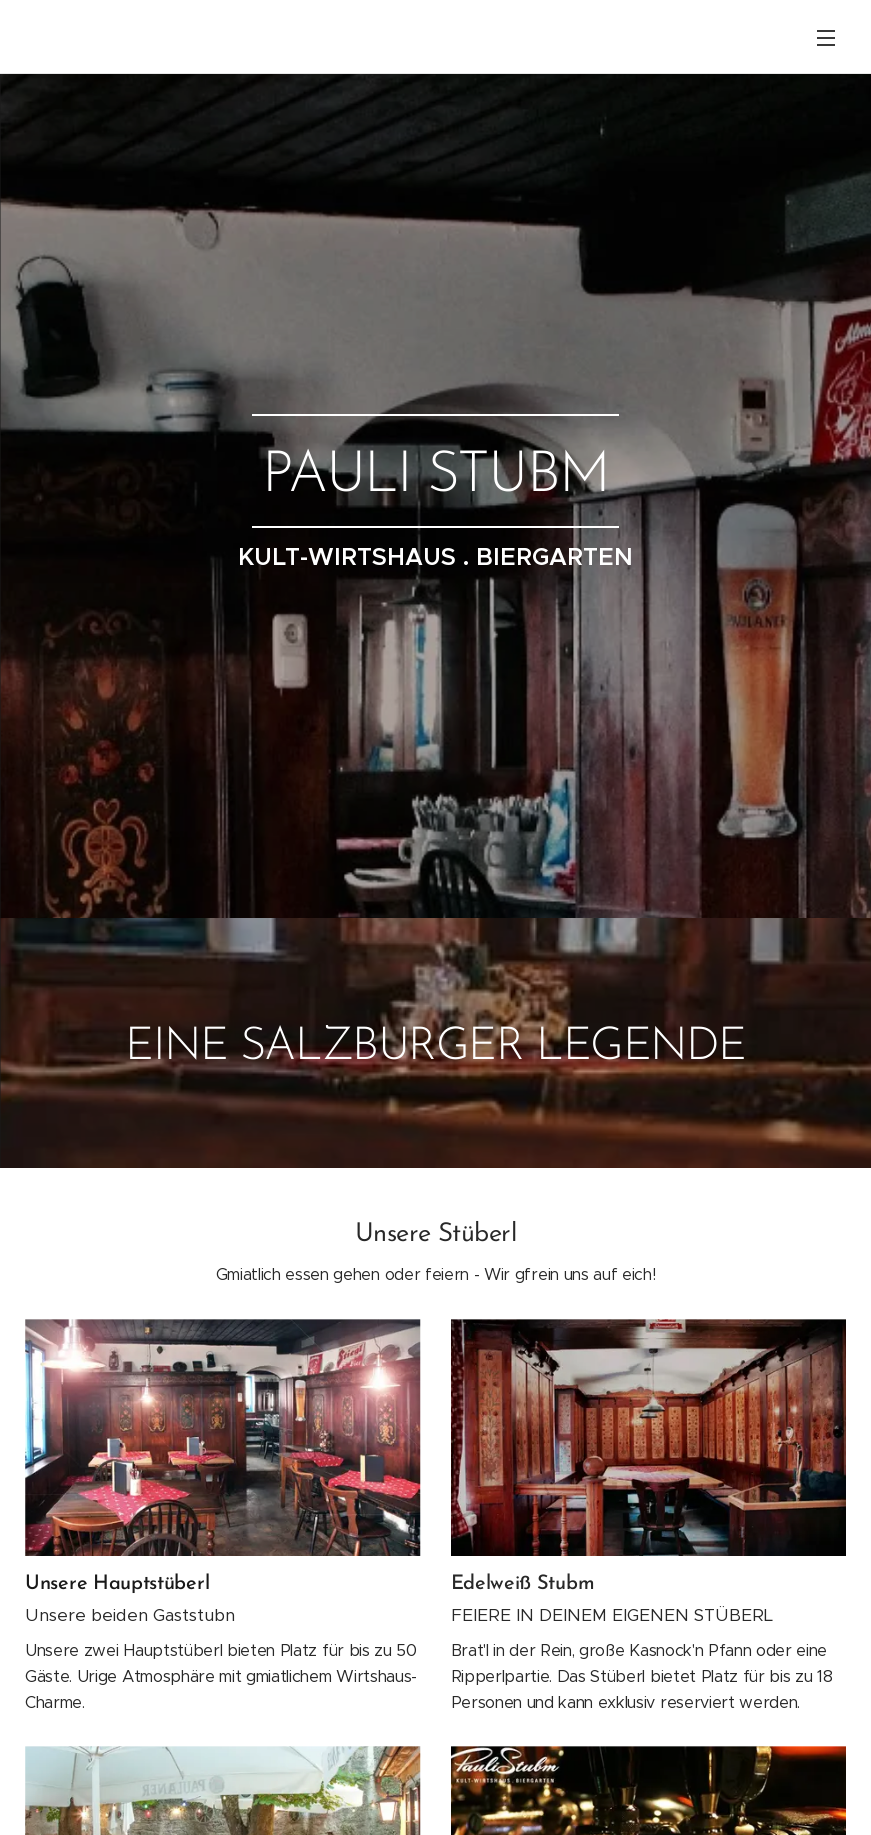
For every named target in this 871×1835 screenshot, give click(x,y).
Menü (826, 38)
